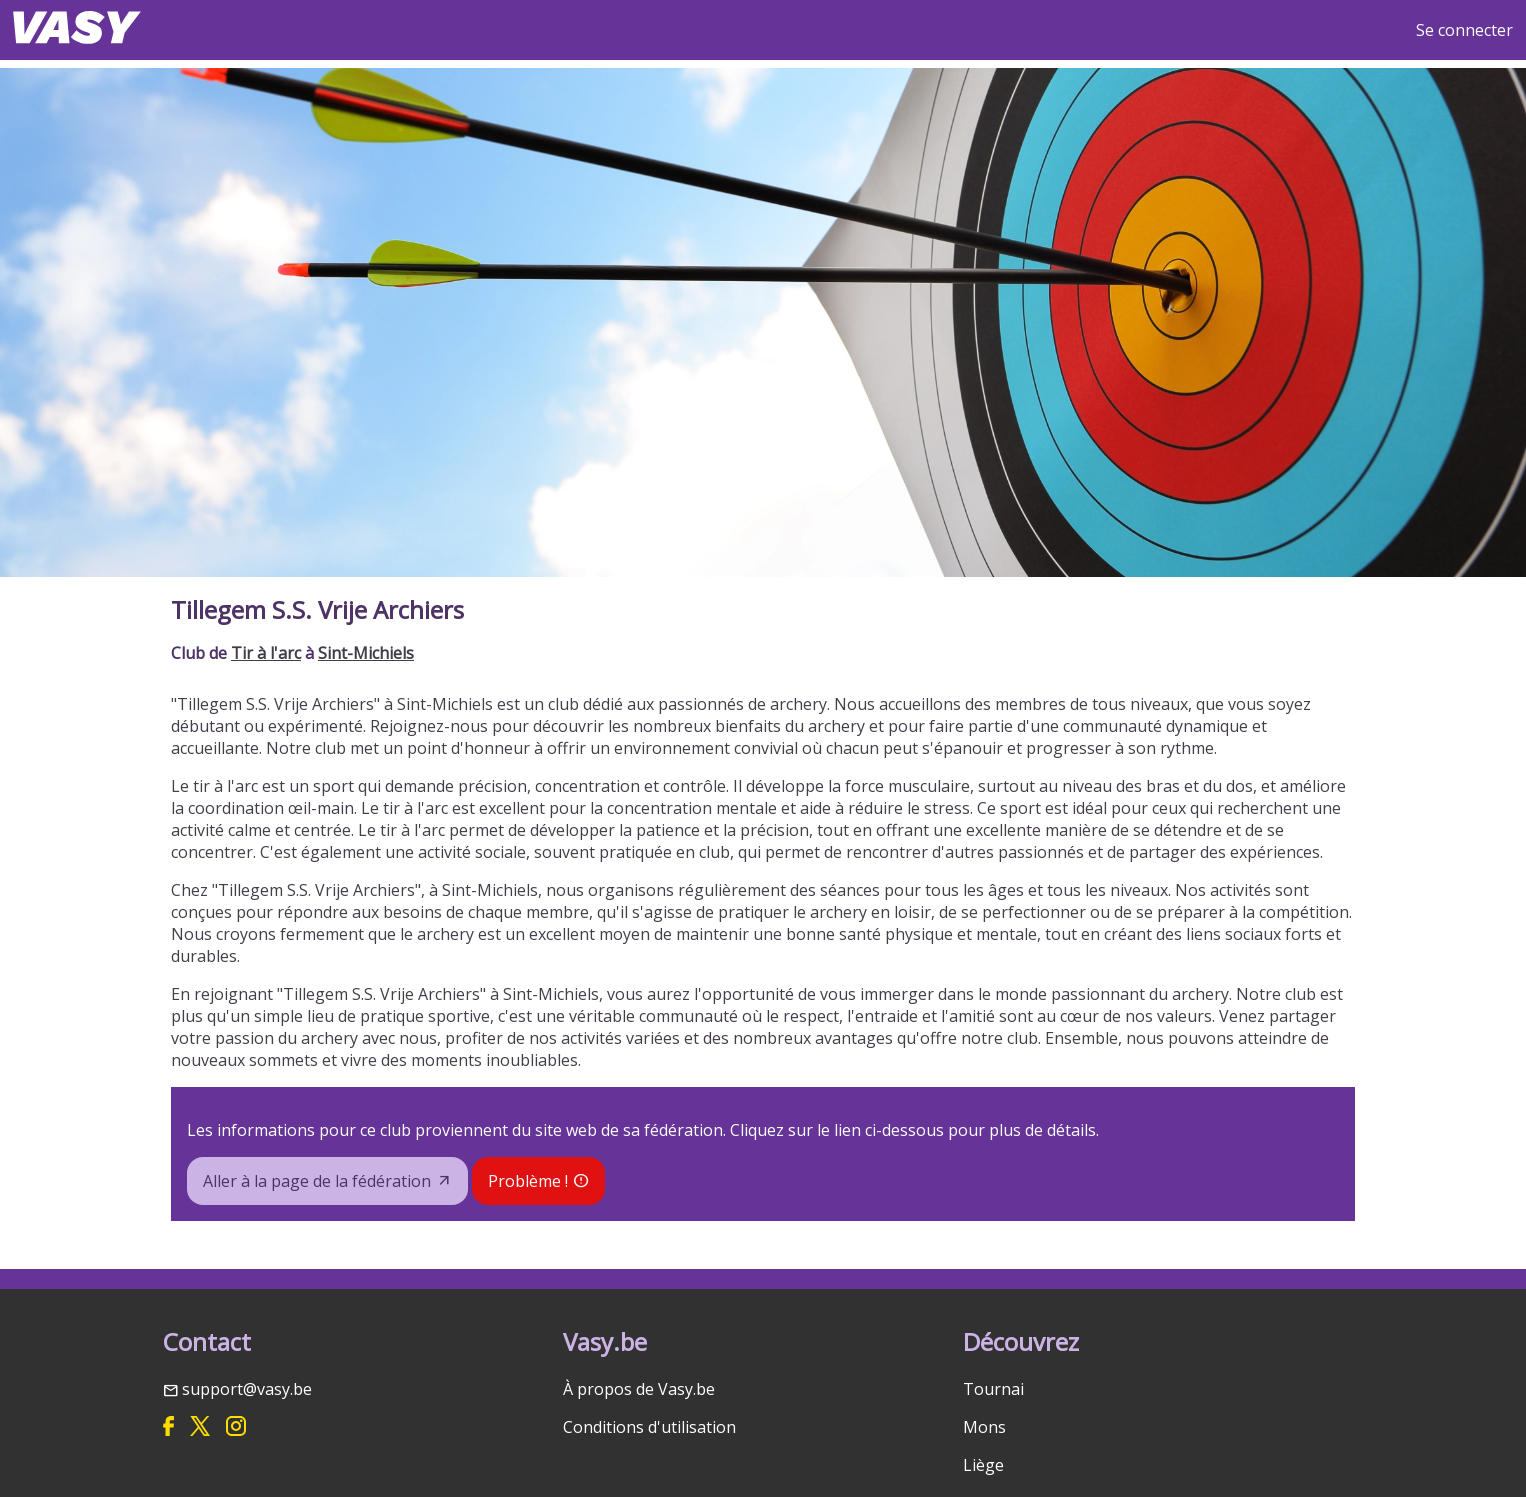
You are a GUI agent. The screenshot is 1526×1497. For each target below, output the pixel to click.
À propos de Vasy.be (639, 1389)
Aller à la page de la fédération (317, 1181)
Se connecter (1464, 30)
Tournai (993, 1389)
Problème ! (528, 1181)
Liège (983, 1465)
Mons (984, 1427)
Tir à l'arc (266, 653)
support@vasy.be (247, 1389)
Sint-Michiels (366, 653)
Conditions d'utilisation (649, 1427)
